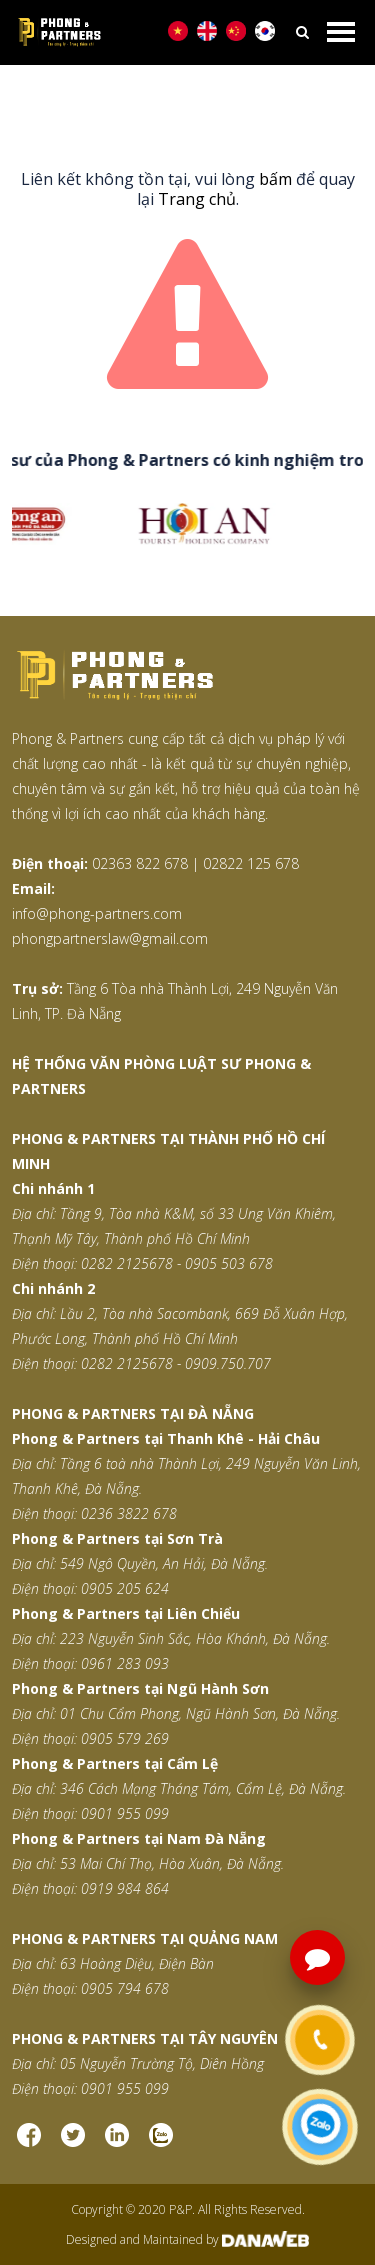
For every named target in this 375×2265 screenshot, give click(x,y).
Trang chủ (197, 199)
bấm (275, 179)
